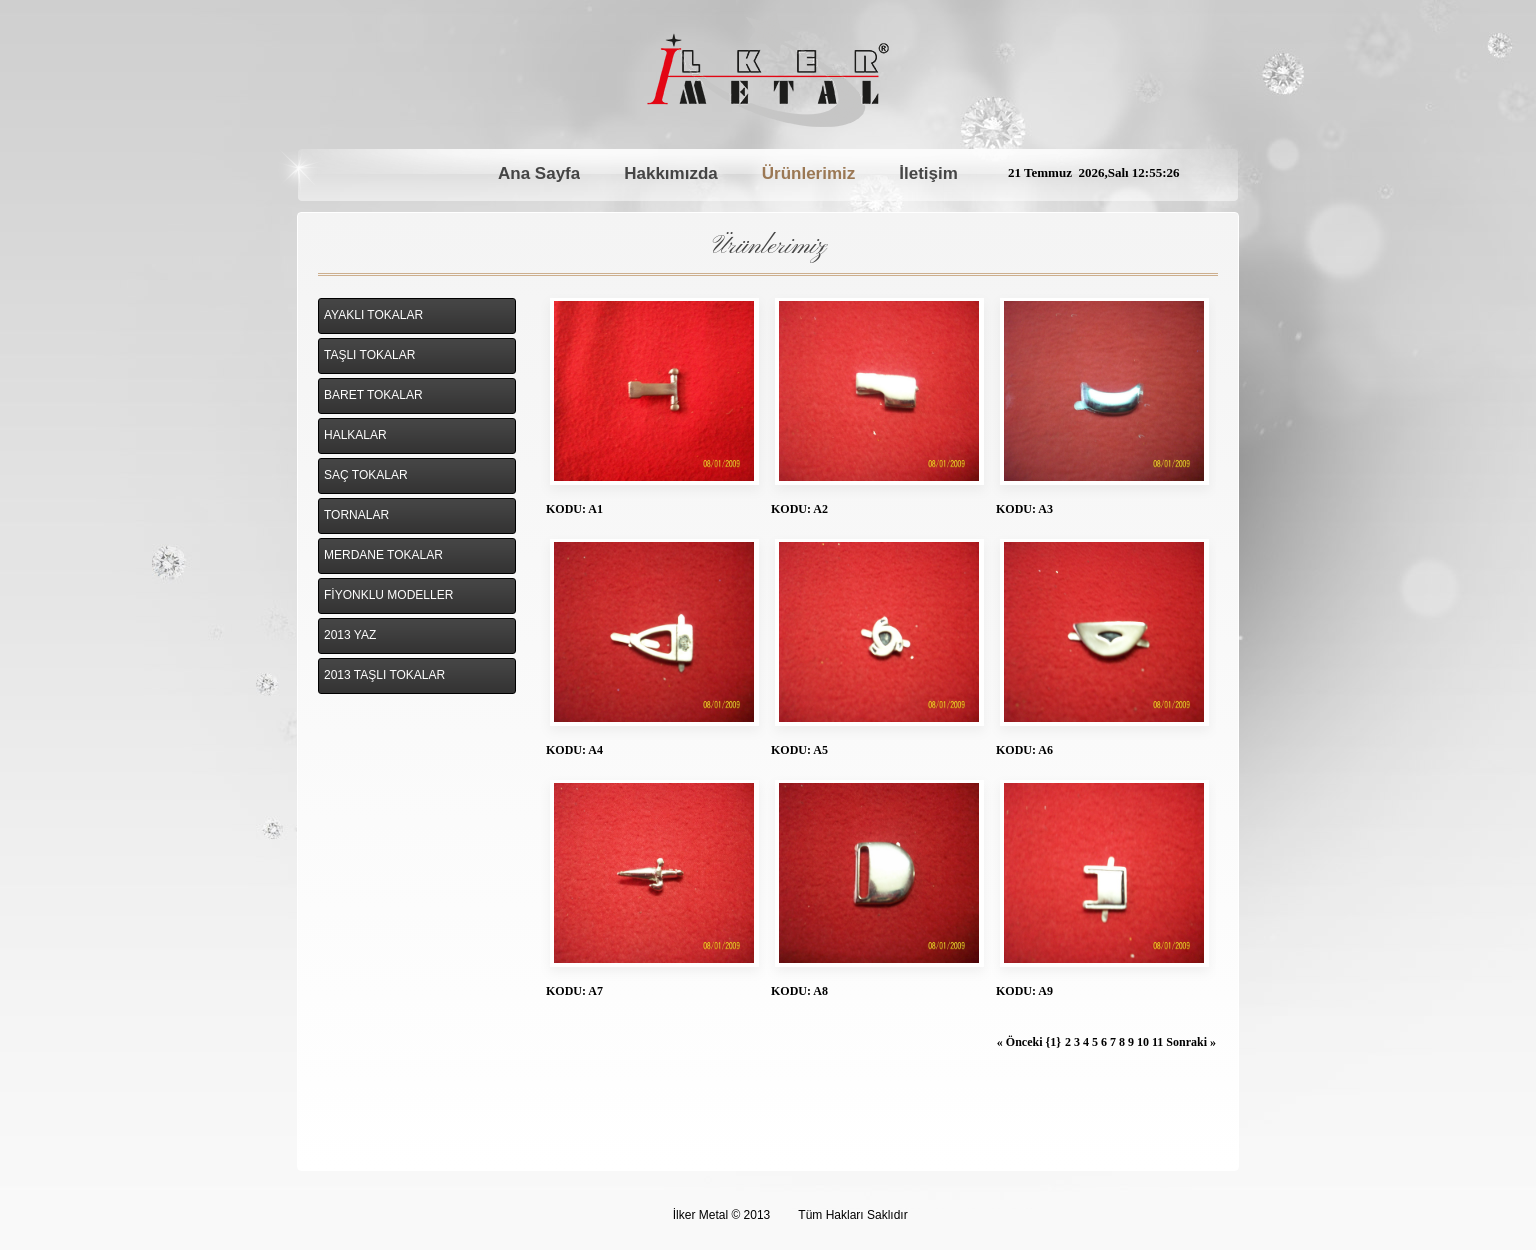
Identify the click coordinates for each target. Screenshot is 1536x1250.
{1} (1053, 1042)
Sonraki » (1191, 1042)
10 (1144, 1042)
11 (1159, 1042)
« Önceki (1021, 1042)
